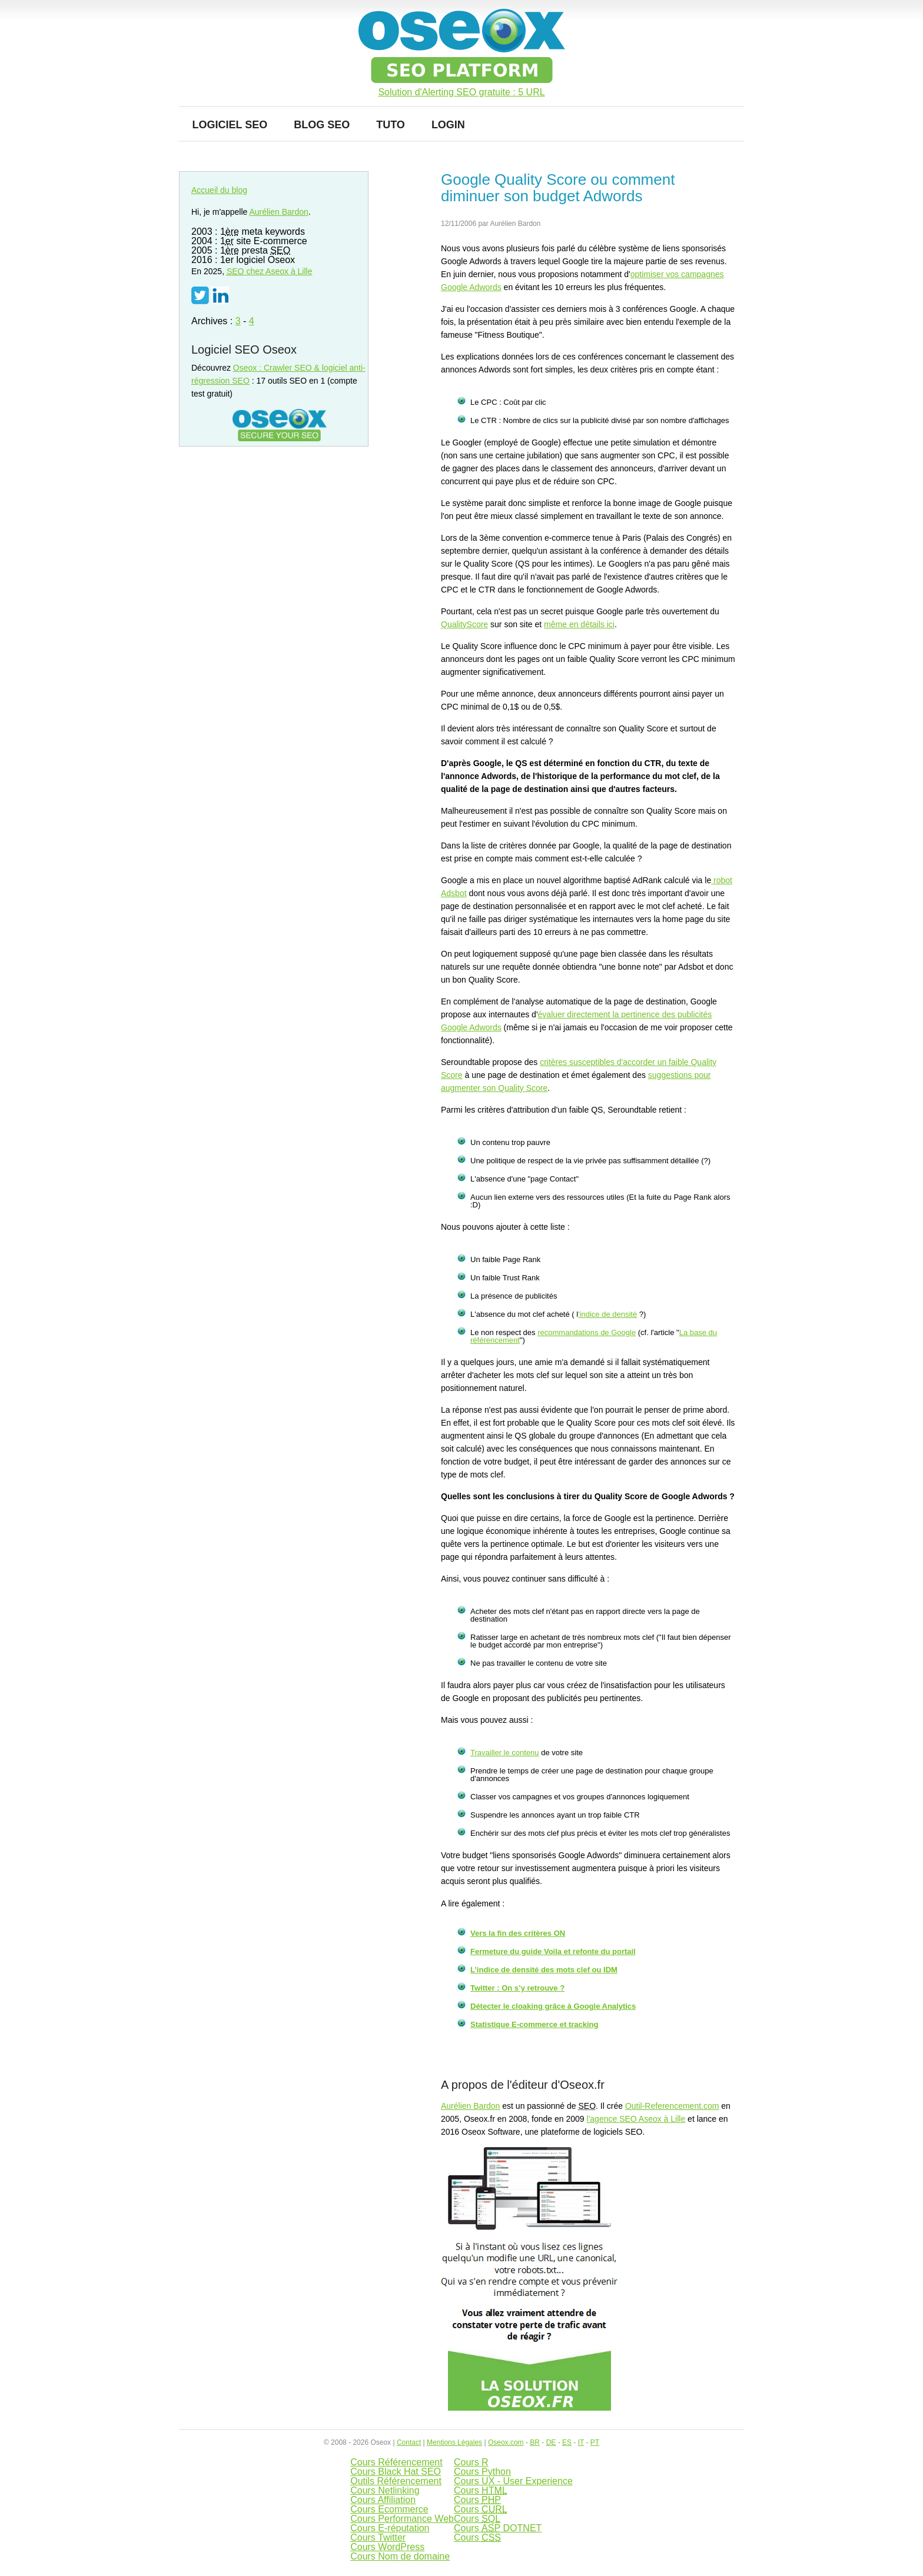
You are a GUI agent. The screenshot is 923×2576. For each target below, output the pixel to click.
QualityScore (464, 624)
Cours (480, 2490)
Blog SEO (322, 125)
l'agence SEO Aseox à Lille (636, 2119)
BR (535, 2442)
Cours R (471, 2462)
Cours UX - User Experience (513, 2481)
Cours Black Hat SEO (395, 2472)
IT (581, 2442)
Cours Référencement (396, 2462)
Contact (409, 2442)
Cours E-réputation (389, 2528)
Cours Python (482, 2472)
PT (594, 2442)
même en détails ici (579, 624)
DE (551, 2442)
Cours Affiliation (383, 2500)
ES (567, 2442)
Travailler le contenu (504, 1752)
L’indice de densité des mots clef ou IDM (543, 1969)
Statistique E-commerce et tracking (534, 2024)
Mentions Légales (454, 2442)
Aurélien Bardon (470, 2106)
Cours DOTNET (498, 2528)
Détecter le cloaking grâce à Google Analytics (553, 2006)
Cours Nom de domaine (400, 2556)
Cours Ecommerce (389, 2509)
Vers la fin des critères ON (517, 1933)
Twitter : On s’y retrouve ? (517, 1987)
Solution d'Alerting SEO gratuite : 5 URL (461, 92)
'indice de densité (607, 1314)
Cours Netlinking (384, 2490)
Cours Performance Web (402, 2519)
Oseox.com (506, 2442)
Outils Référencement (395, 2481)
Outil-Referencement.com (672, 2106)
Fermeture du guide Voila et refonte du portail (553, 1951)
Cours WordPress (387, 2547)
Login (448, 125)
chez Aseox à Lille (270, 271)
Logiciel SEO (230, 125)
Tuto (390, 125)
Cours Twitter (378, 2537)
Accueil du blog (219, 190)
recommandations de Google (586, 1332)
